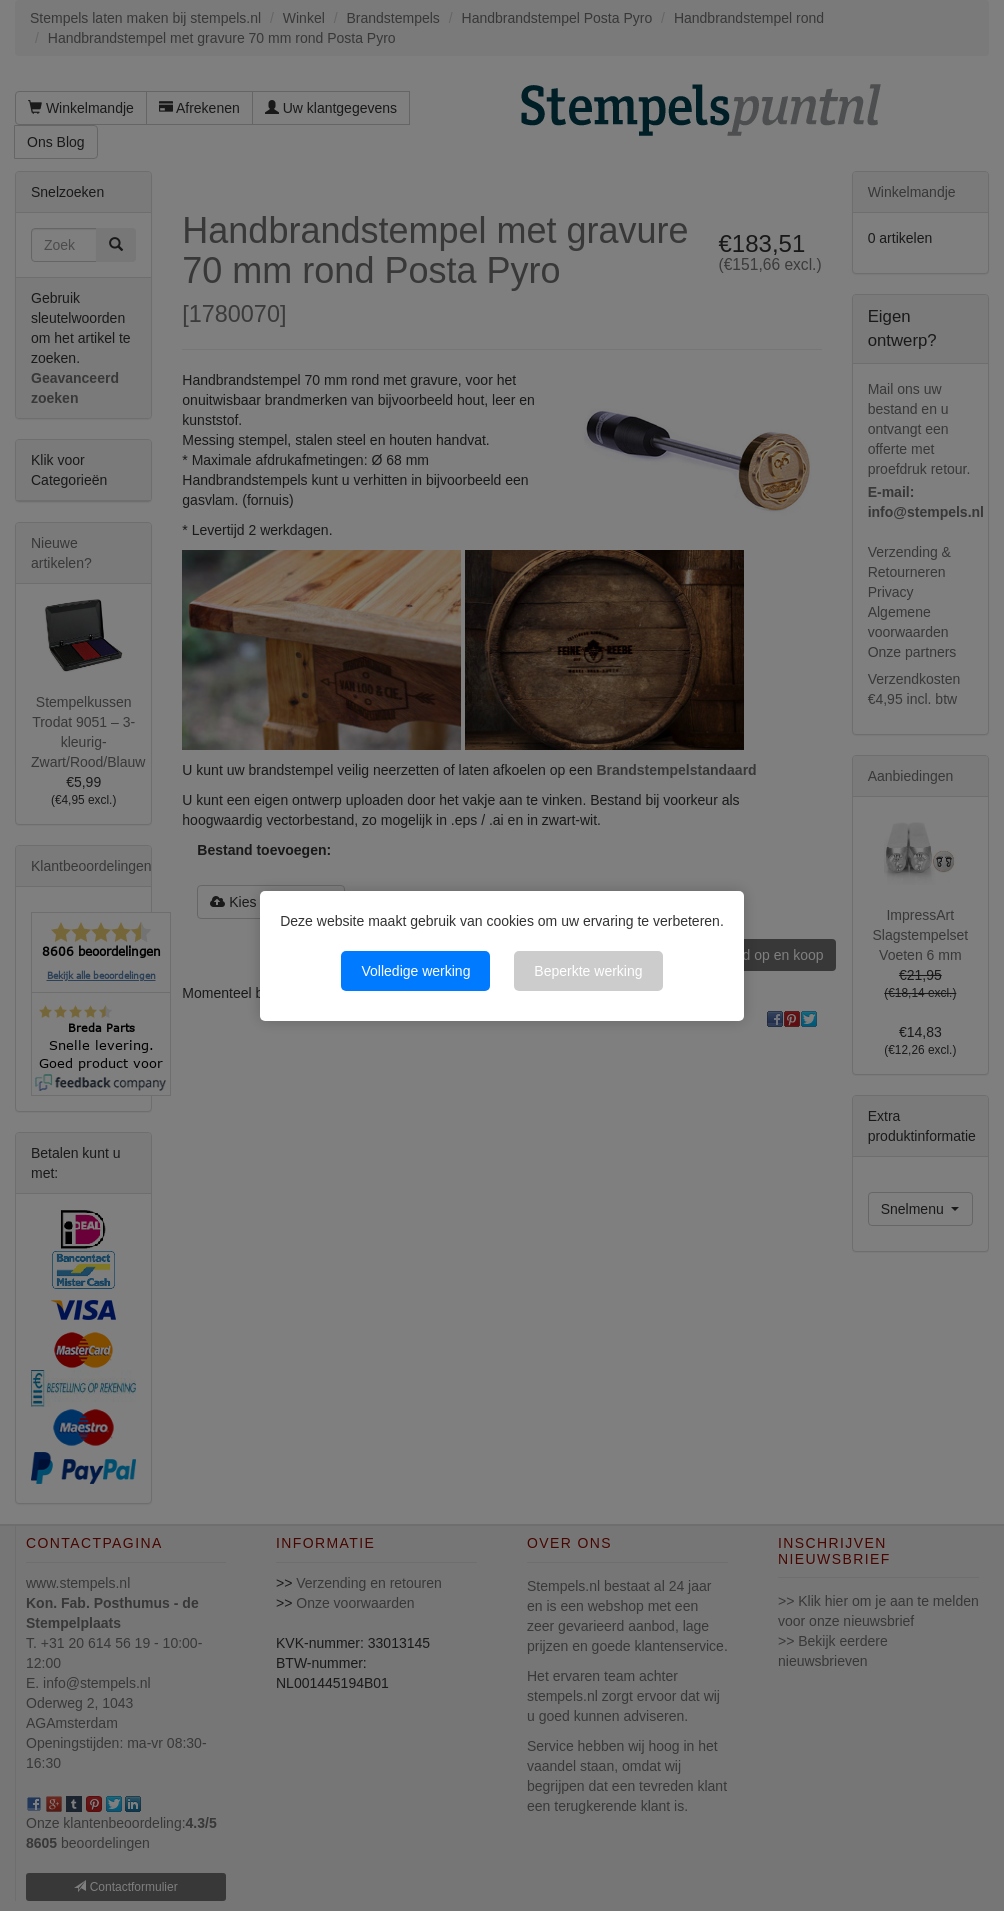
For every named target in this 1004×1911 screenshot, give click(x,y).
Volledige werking (415, 971)
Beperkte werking (588, 971)
